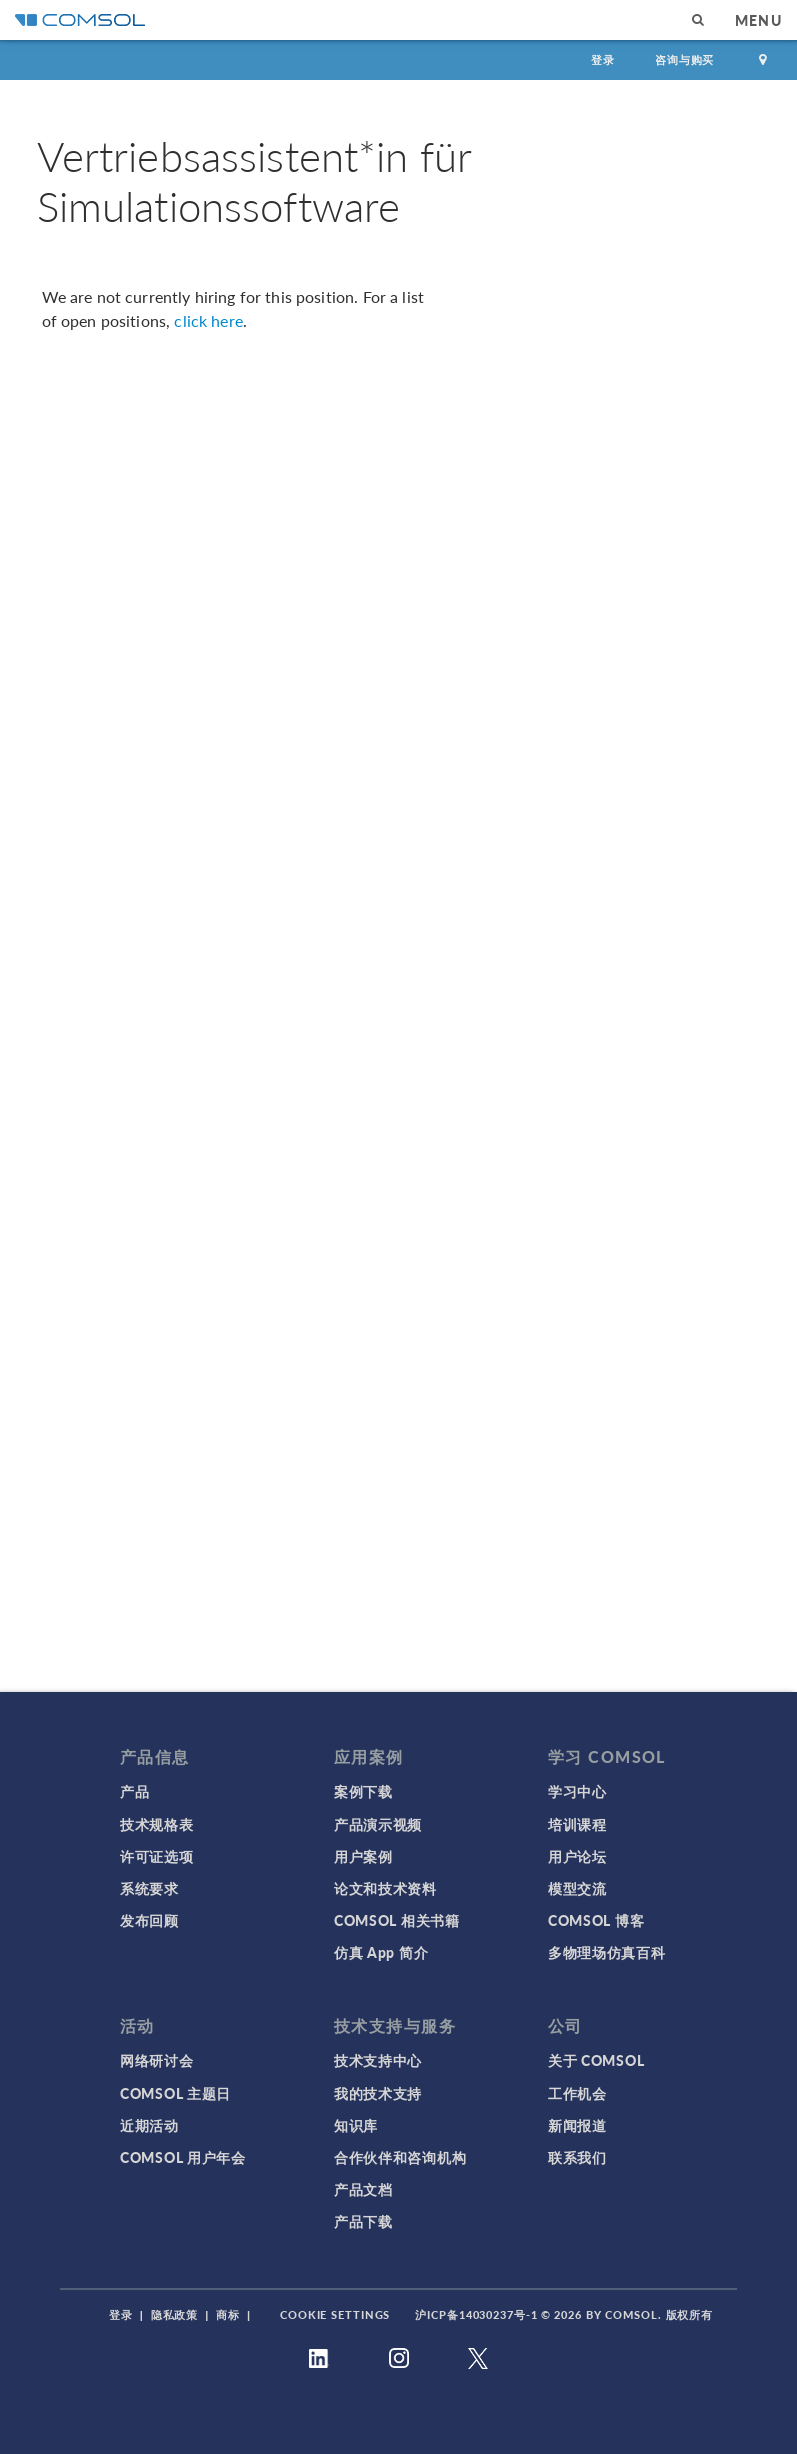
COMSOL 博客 (596, 1920)
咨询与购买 (684, 59)
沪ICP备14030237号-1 (476, 2314)
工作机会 (577, 2093)
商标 (228, 2314)
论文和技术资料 (385, 1888)
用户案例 (363, 1856)
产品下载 (363, 2221)
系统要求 (149, 1888)
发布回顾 (149, 1920)
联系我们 (577, 2157)
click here (208, 320)
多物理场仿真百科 (607, 1952)
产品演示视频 (378, 1824)
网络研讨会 (157, 2060)
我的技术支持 (378, 2093)
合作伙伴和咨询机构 (400, 2157)
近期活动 (149, 2125)
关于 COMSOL (596, 2060)
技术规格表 (157, 1824)
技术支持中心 (378, 2060)
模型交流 (577, 1888)
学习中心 (577, 1791)
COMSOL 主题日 (175, 2093)
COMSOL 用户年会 (183, 2157)
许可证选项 (157, 1856)
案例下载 (363, 1791)
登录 (603, 59)
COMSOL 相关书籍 (397, 1920)
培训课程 (577, 1824)
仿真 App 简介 (381, 1952)
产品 (134, 1791)
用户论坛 (577, 1856)
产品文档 (363, 2189)
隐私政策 (175, 2314)
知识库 (356, 2125)
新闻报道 (577, 2125)
